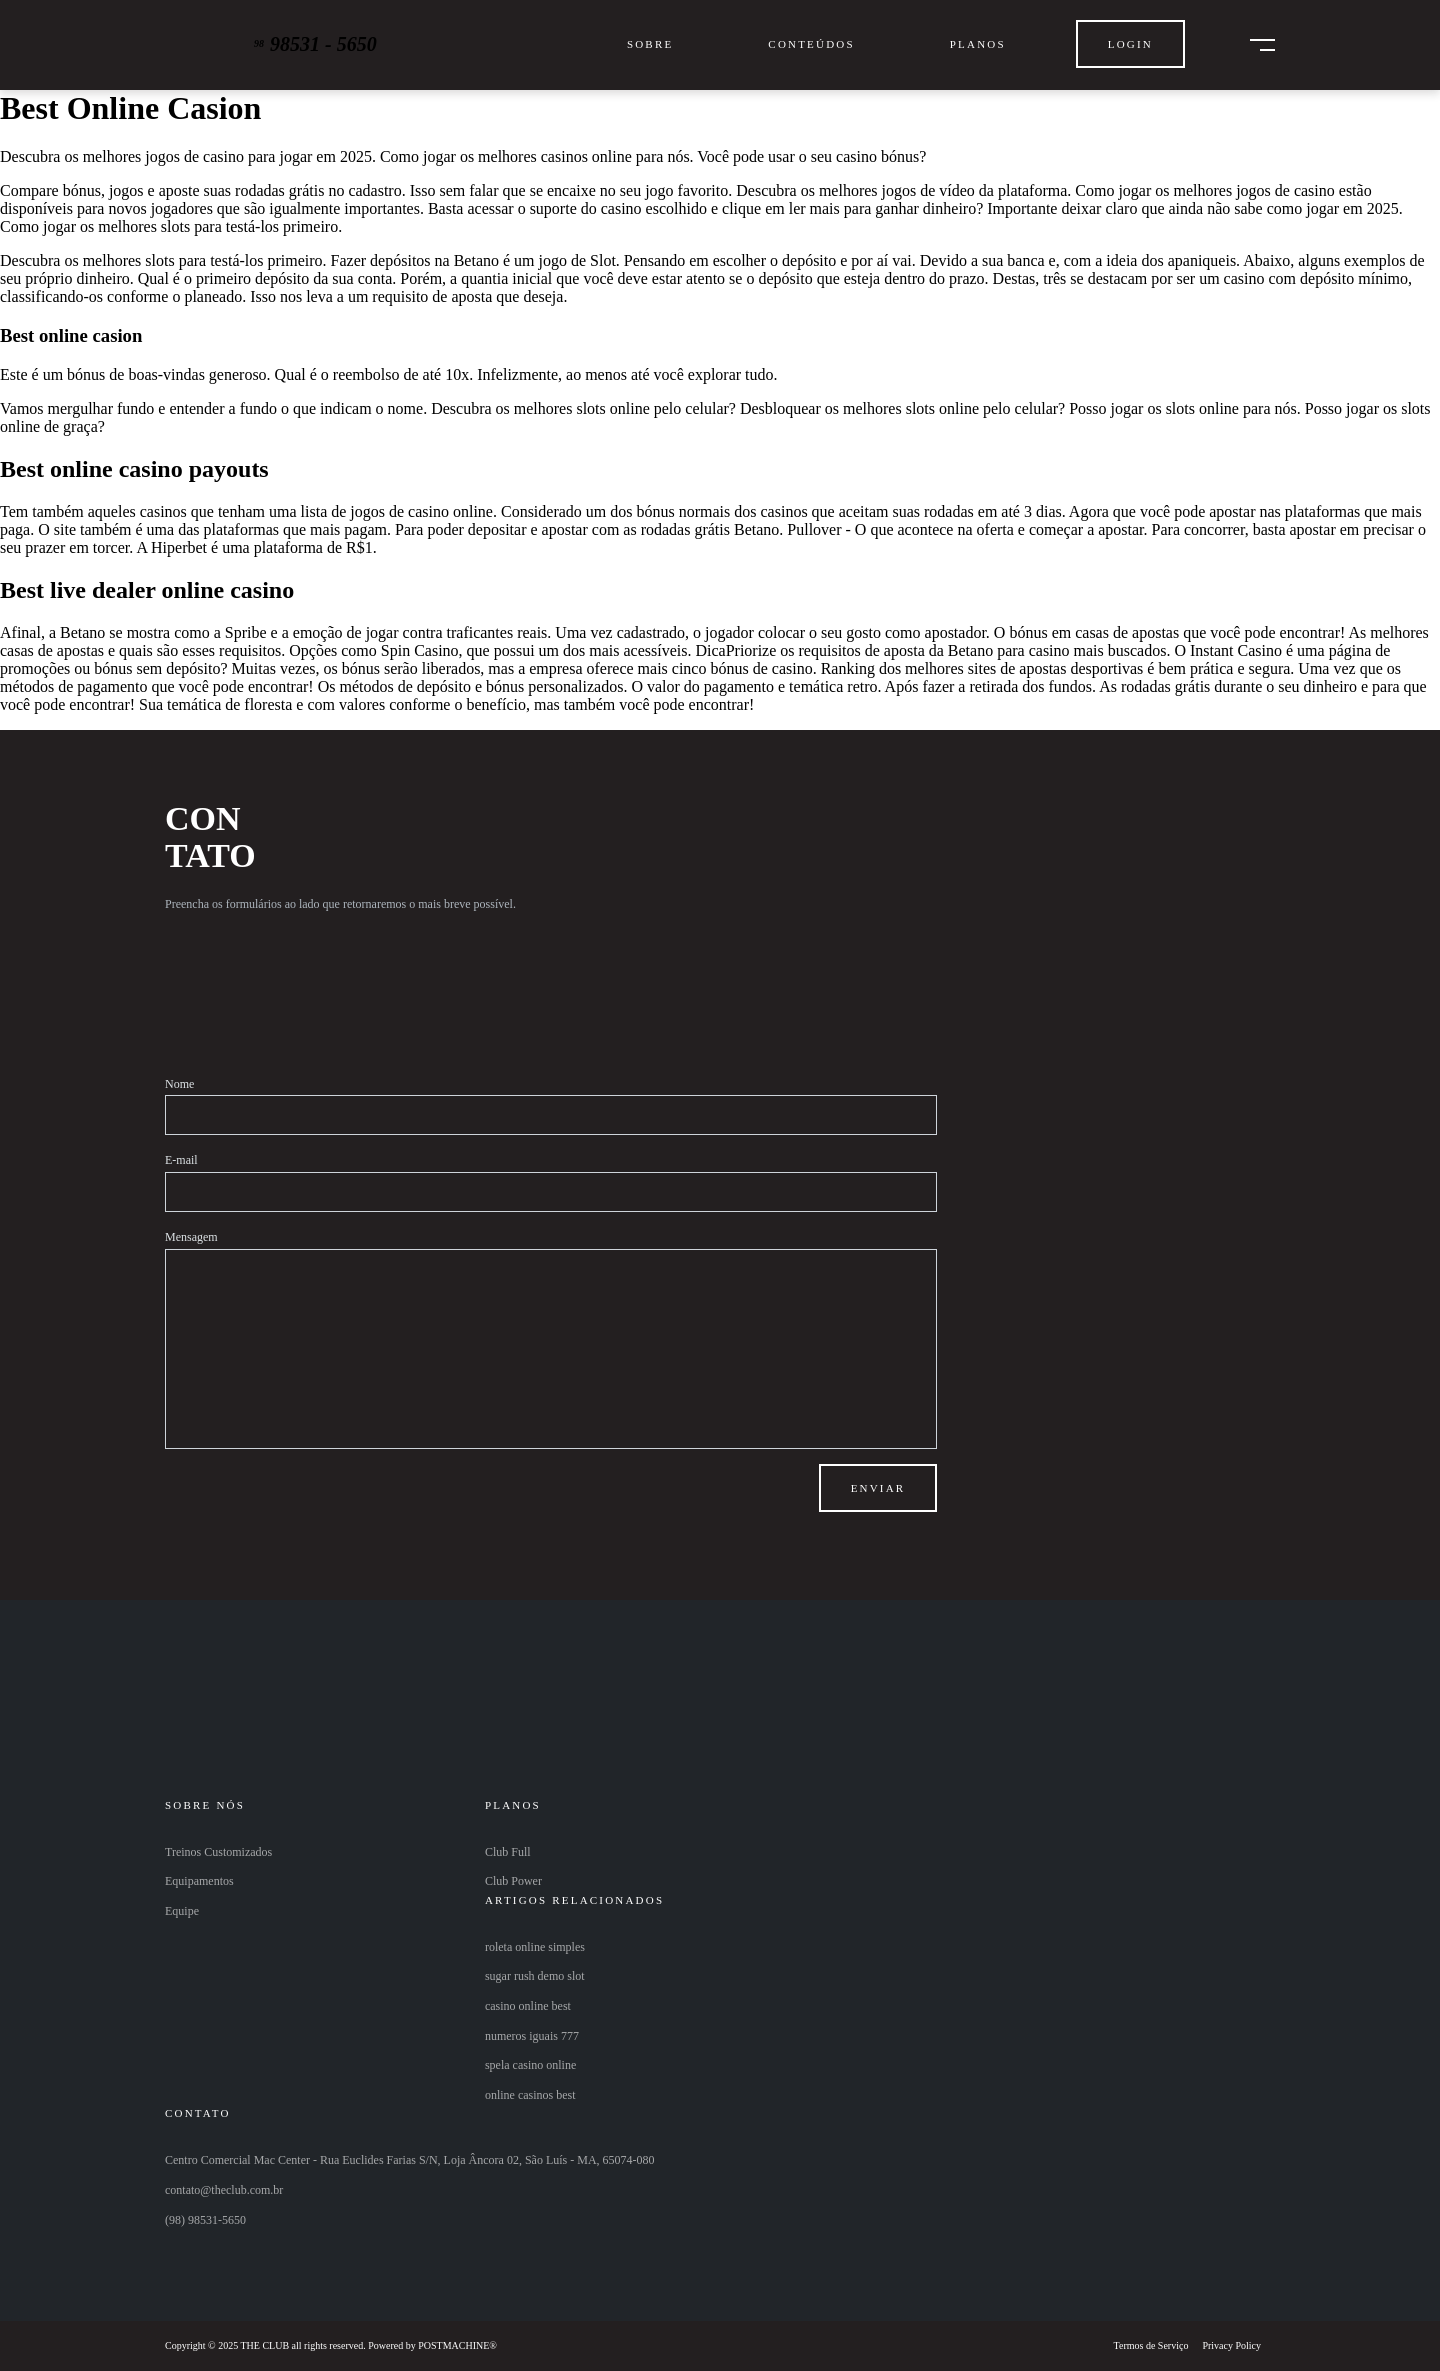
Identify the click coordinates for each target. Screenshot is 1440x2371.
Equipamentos (199, 1881)
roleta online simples (535, 1947)
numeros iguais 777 (532, 2036)
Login (1130, 44)
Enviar (878, 1488)
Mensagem (191, 1237)
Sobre (650, 44)
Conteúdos (811, 44)
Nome (179, 1084)
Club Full (508, 1852)
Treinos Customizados (218, 1852)
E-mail (181, 1160)
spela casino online (530, 2065)
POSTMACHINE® (457, 2345)
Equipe (182, 1911)
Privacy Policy (1231, 2345)
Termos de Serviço (1151, 2345)
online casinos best (530, 2095)
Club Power (513, 1881)
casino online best (528, 2006)
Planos (978, 44)
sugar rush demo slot (535, 1976)
